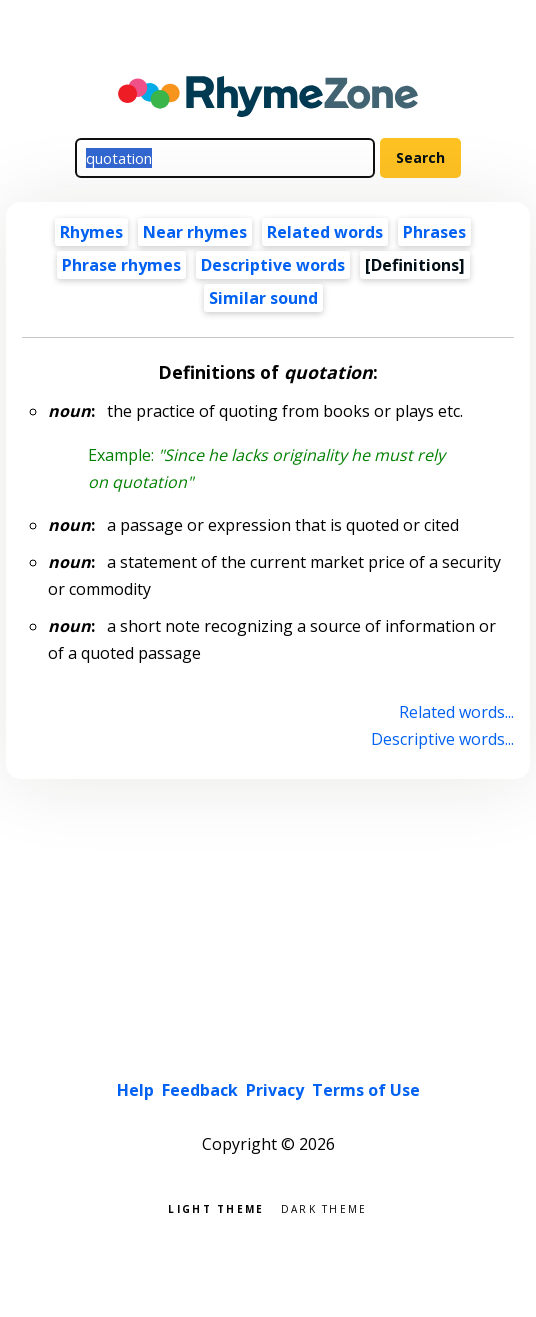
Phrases (434, 232)
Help (135, 1090)
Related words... (456, 712)
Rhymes (91, 232)
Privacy (275, 1090)
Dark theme (324, 1207)
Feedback (200, 1090)
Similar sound (263, 298)
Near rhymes (195, 232)
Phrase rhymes (121, 265)
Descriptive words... (442, 739)
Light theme (216, 1207)
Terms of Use (366, 1090)
